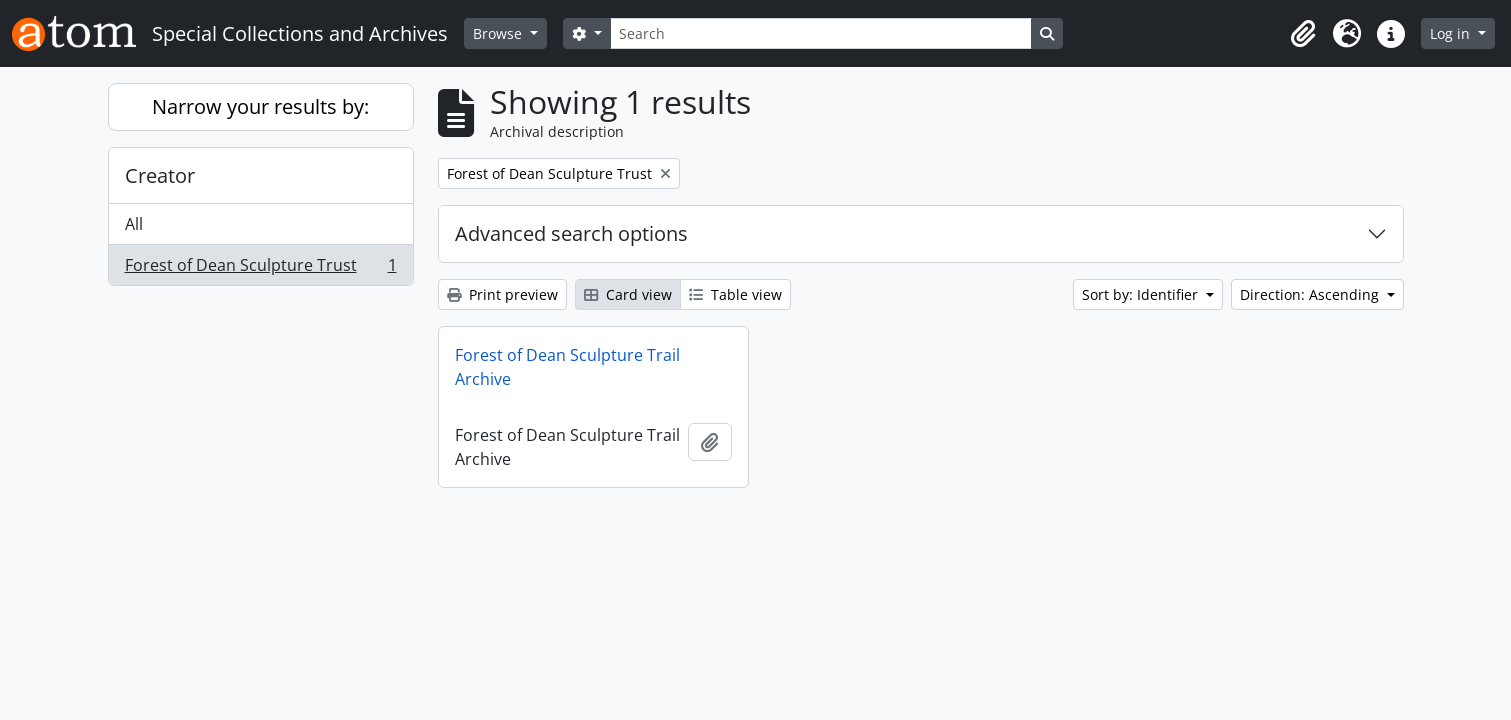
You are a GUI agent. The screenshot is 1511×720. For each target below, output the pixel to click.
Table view (735, 294)
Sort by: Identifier (1142, 294)
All (134, 224)
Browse (499, 33)
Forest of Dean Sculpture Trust (260, 269)
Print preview (502, 294)
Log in (1452, 33)
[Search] (821, 33)
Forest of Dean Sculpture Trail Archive (567, 367)
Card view (628, 294)
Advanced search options (571, 233)
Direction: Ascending (1311, 294)
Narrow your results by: (260, 106)
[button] (1303, 34)
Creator (160, 175)
